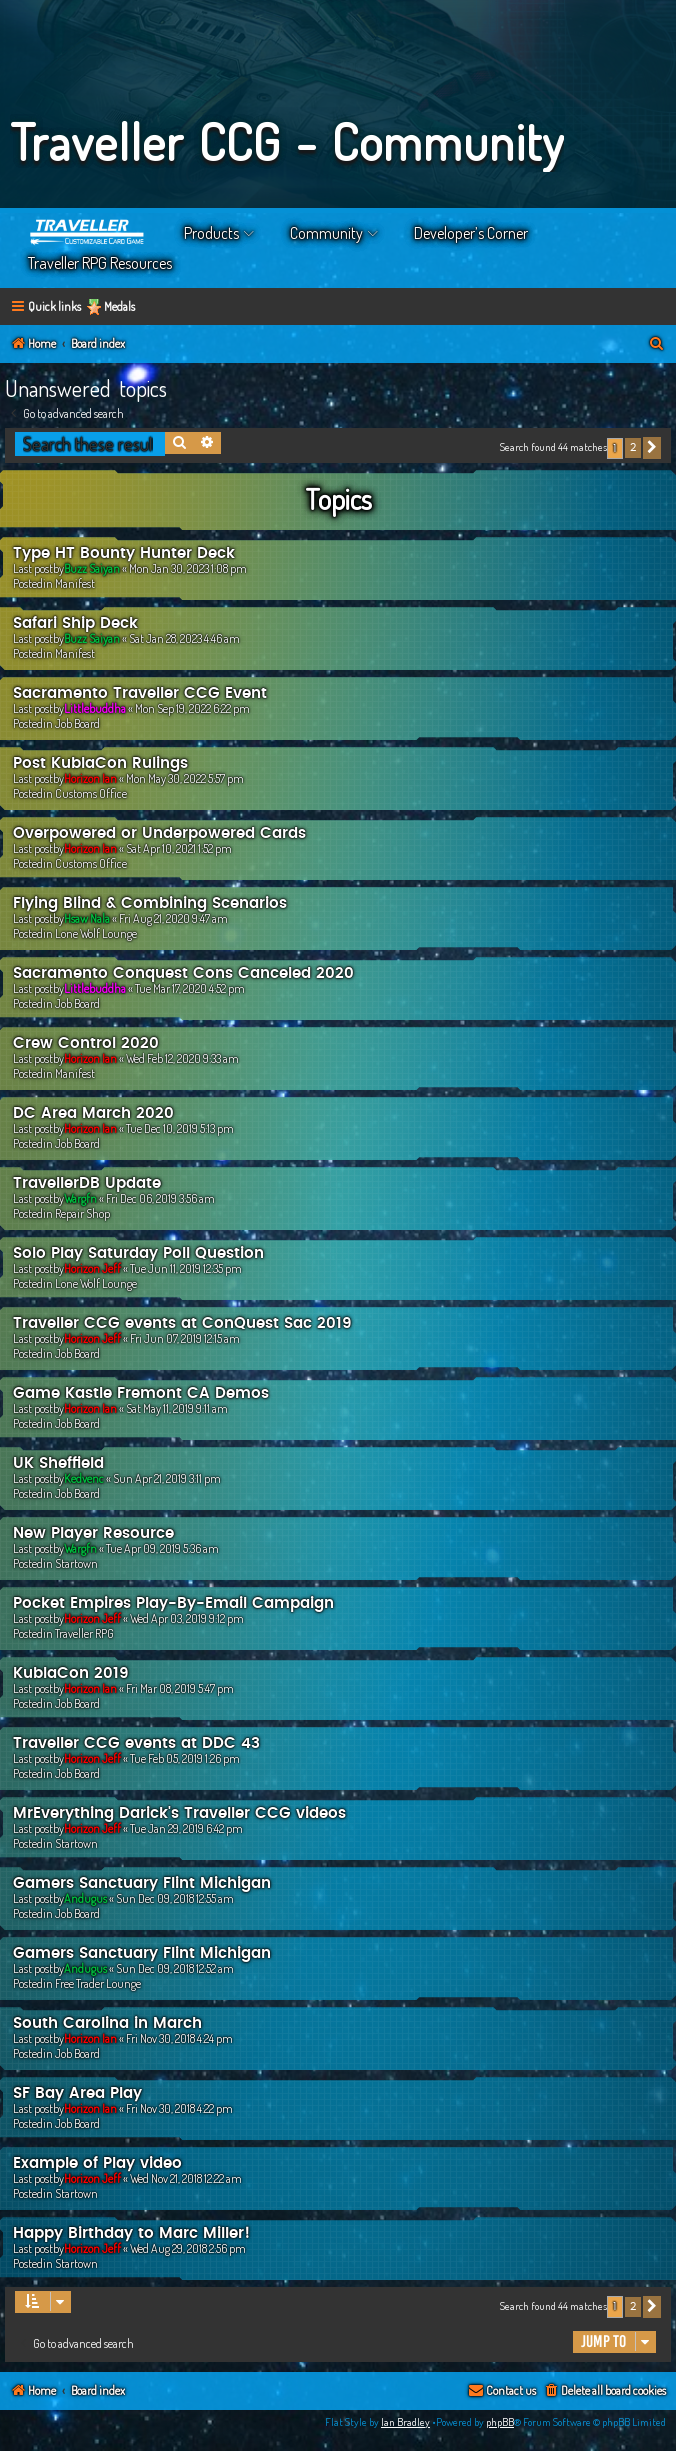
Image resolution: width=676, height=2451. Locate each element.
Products (211, 233)
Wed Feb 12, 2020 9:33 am (182, 1058)
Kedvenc (84, 1478)
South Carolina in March (107, 2023)
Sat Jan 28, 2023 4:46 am (184, 638)
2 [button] (633, 447)
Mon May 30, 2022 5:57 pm (185, 778)
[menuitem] (657, 344)
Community (326, 233)
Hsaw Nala (87, 918)
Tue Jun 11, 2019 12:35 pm (186, 1268)
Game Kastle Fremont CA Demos (141, 1393)
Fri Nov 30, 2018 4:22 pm (179, 2108)
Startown (76, 1563)
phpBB (500, 2422)
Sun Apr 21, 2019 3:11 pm (167, 1478)
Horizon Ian (90, 778)
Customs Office (91, 793)
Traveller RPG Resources (100, 263)
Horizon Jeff (92, 1268)
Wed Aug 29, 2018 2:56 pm (188, 2248)
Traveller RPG (84, 1633)
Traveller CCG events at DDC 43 (136, 1743)
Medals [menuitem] (119, 306)
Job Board (77, 723)
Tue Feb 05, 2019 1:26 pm (185, 1758)
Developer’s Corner (471, 233)
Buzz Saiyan (92, 568)
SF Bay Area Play (77, 2093)
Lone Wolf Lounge (96, 933)
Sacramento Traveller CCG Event (140, 693)
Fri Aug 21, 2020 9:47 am (173, 918)
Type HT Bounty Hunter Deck (124, 553)
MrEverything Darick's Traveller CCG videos (179, 1813)
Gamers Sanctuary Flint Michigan (142, 1883)
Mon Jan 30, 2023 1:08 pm (188, 568)
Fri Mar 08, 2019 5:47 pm (180, 1688)
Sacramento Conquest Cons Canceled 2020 (183, 973)
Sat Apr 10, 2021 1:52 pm (179, 848)
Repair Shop (82, 1213)
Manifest (75, 583)
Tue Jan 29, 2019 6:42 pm (186, 1828)
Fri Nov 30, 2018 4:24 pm (179, 2038)
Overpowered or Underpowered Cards (159, 833)
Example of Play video (97, 2163)
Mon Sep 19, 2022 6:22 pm (192, 708)
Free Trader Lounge (98, 1983)
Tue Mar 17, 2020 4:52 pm (190, 988)
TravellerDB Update (87, 1183)
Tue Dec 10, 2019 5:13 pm (180, 1128)
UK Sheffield (58, 1463)
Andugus (85, 1898)
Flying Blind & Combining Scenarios (150, 903)
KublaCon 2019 (71, 1673)
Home (88, 233)
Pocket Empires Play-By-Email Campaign (173, 1603)
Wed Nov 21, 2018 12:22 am (186, 2178)
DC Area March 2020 (93, 1113)
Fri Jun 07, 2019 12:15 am (185, 1338)
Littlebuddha (95, 708)
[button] (652, 448)
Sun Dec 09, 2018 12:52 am (175, 1968)
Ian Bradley (405, 2422)
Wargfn (80, 1198)
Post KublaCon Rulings (100, 763)
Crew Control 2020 (86, 1043)
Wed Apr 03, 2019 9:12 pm (187, 1618)
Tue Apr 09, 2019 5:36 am (162, 1548)
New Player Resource (93, 1533)
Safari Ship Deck (75, 623)
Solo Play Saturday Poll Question (138, 1253)
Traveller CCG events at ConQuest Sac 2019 (182, 1323)
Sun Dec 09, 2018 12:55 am (175, 1898)
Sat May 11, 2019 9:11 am (177, 1408)
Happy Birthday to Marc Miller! (131, 2233)
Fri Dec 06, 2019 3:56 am (160, 1198)
